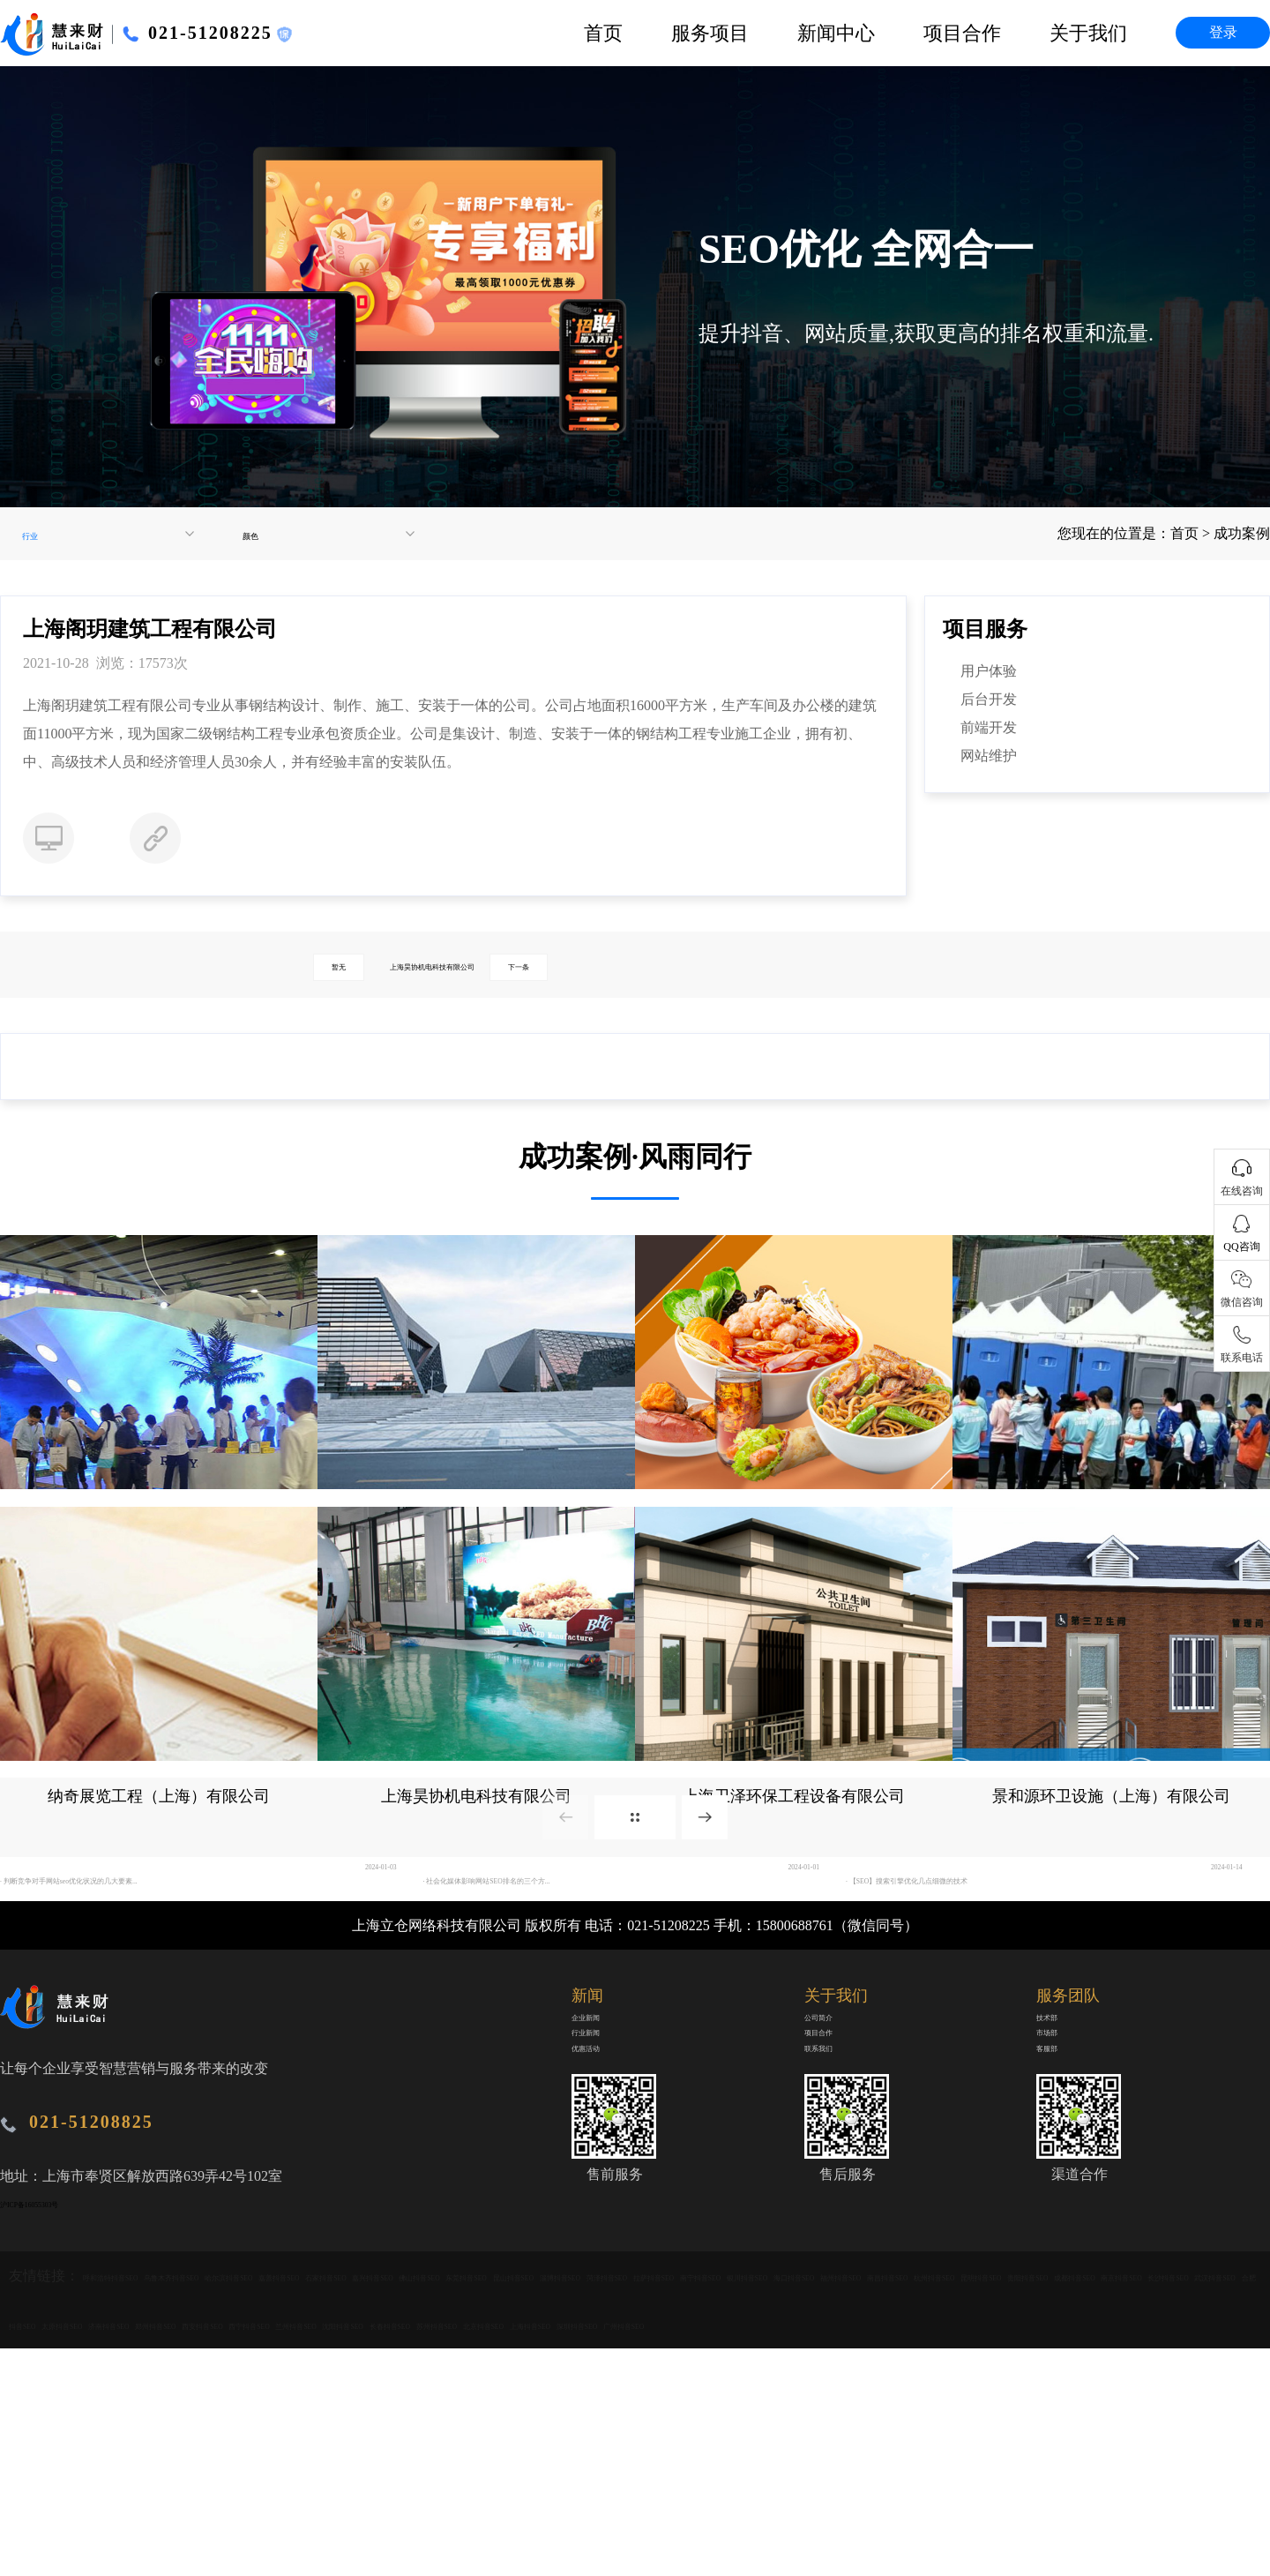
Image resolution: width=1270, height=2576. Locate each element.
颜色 (258, 534)
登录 (1223, 32)
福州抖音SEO (377, 2454)
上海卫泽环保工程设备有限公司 (794, 1849)
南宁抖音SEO (91, 2454)
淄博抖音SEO (1055, 2406)
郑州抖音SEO (282, 2503)
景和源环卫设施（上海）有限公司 (1111, 1849)
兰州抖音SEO (568, 2503)
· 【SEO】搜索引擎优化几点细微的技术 (968, 1985)
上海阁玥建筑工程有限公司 (476, 1524)
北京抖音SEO (950, 2503)
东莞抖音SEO (865, 2406)
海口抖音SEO (282, 2454)
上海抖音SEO (1046, 2503)
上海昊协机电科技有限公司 (480, 964)
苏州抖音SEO (854, 2503)
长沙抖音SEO (1046, 2454)
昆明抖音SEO (664, 2454)
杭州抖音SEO (568, 2454)
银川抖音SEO (186, 2454)
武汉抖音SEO (1141, 2454)
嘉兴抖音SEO (674, 2406)
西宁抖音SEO (473, 2503)
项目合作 (962, 33)
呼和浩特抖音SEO (140, 2406)
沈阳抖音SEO (664, 2503)
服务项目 (710, 33)
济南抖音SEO (186, 2503)
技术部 (1057, 2132)
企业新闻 (600, 2132)
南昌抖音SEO (473, 2454)
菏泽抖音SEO (1151, 2406)
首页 (603, 33)
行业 (38, 534)
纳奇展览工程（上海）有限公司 (159, 1849)
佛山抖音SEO (769, 2406)
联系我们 (832, 2196)
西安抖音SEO (377, 2503)
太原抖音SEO (91, 2503)
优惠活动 (600, 2196)
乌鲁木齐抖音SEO (263, 2406)
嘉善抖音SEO (483, 2406)
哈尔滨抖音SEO (380, 2406)
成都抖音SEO (854, 2454)
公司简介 (832, 2132)
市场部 (1057, 2164)
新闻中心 (836, 33)
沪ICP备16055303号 (60, 2309)
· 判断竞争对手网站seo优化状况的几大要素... (138, 1985)
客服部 (1057, 2196)
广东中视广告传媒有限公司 (159, 1524)
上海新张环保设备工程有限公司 (1111, 1524)
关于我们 (1088, 33)
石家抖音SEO (578, 2406)
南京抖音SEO (950, 2454)
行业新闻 (600, 2164)
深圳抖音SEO (1141, 2503)
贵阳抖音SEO (759, 2454)
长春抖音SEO (759, 2503)
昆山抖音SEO (960, 2406)
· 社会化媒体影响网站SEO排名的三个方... (551, 1985)
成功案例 (1242, 533)
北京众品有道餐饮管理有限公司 (794, 1524)
